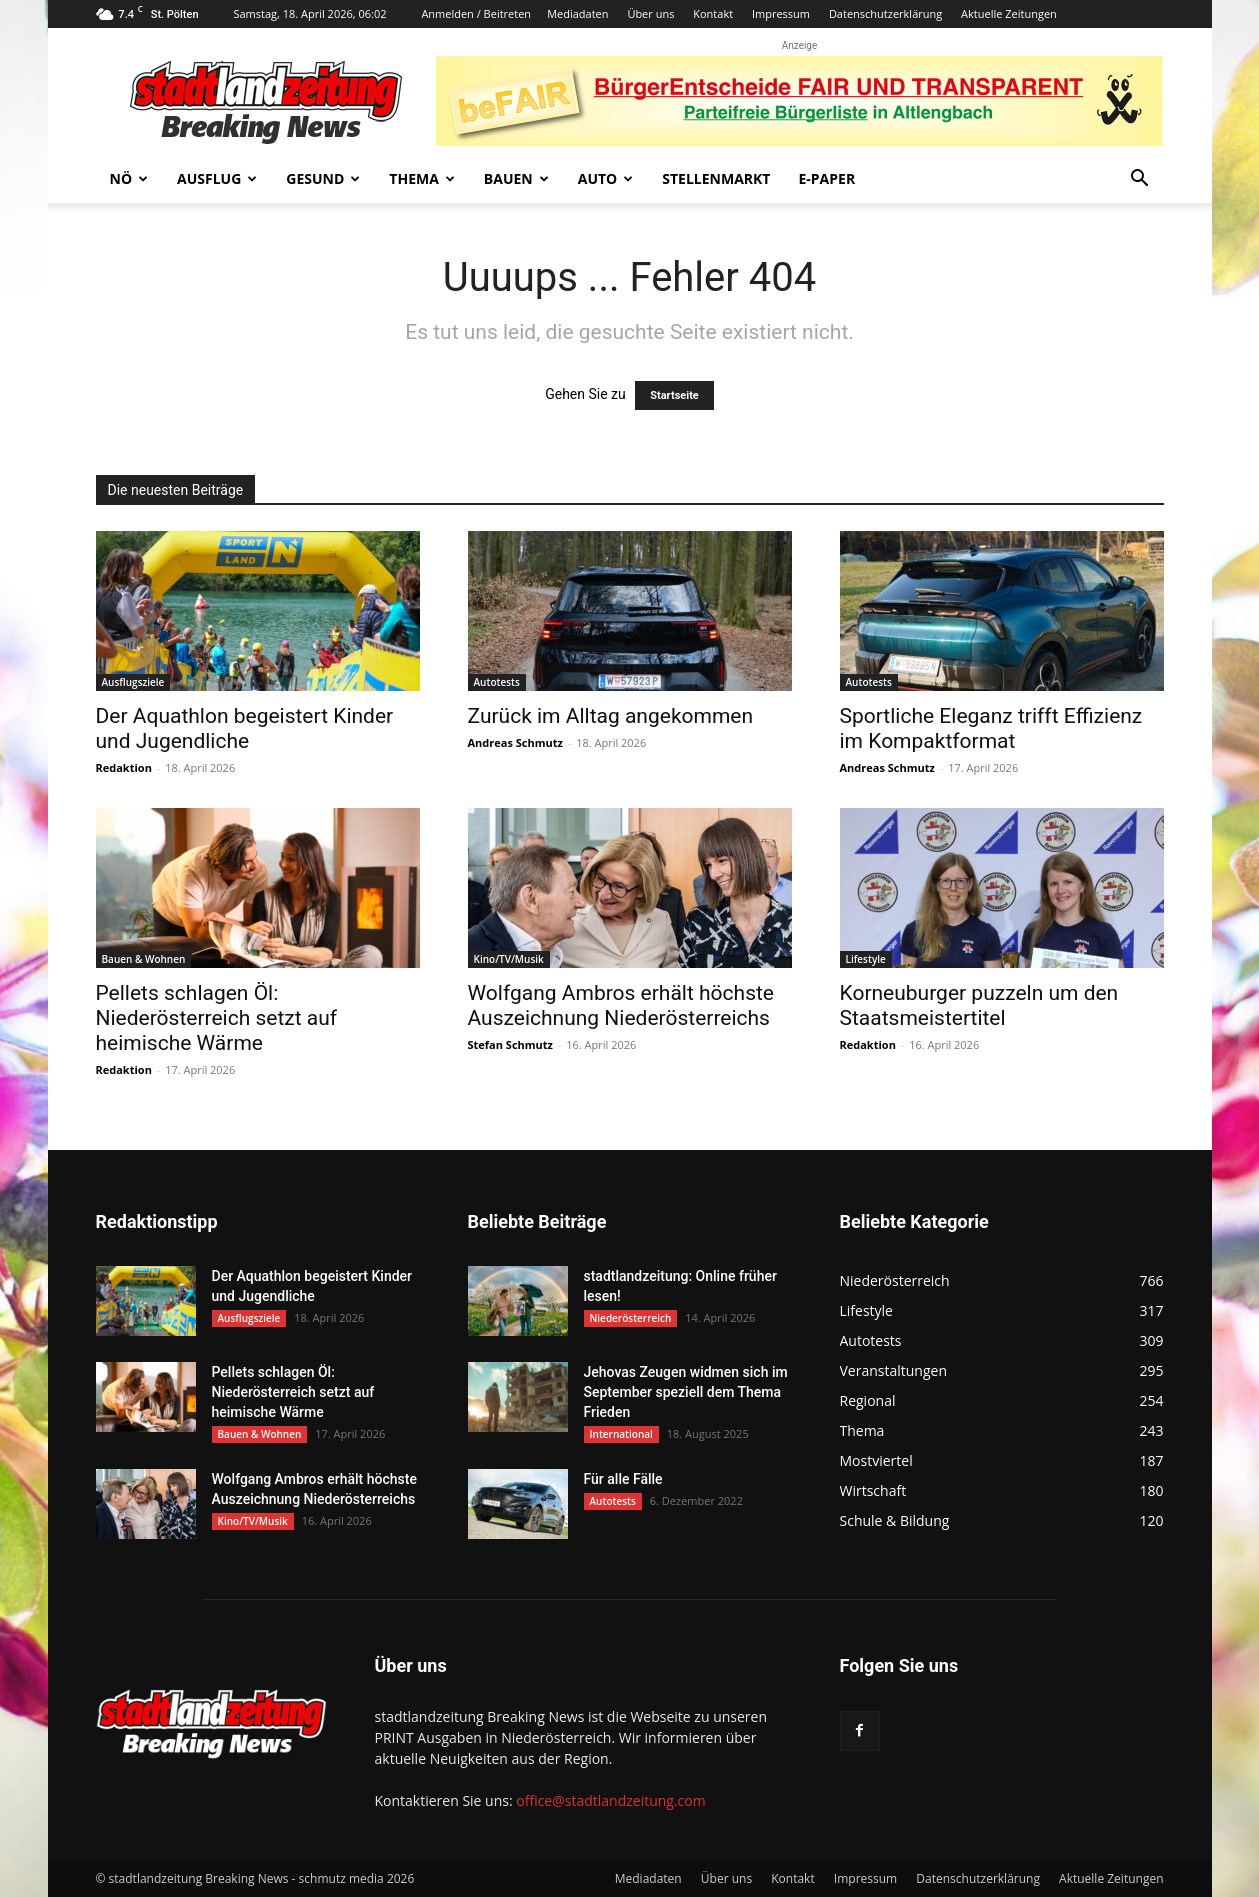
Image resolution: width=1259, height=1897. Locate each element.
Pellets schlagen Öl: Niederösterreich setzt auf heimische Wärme (217, 1018)
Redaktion (124, 767)
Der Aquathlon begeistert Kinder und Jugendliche (245, 728)
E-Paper (826, 178)
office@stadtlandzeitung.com (610, 1800)
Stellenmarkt (716, 178)
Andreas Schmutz (515, 742)
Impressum (781, 13)
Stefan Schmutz (510, 1044)
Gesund (323, 178)
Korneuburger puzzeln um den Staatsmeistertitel (979, 1005)
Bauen (516, 178)
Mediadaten (577, 13)
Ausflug (217, 178)
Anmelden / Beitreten (476, 13)
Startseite (674, 395)
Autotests (497, 682)
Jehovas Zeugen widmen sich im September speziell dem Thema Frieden (686, 1392)
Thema (422, 178)
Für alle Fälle (623, 1479)
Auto (606, 178)
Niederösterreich (631, 1318)
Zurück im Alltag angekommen (611, 716)
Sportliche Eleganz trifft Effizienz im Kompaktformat (991, 728)
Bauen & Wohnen (144, 959)
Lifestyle (866, 959)
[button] (1140, 180)
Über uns (650, 13)
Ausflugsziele (133, 682)
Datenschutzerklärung (885, 13)
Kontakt (713, 13)
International (621, 1434)
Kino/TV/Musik (509, 959)
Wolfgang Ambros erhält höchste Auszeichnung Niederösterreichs (621, 1005)
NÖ (129, 178)
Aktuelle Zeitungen (1009, 13)
